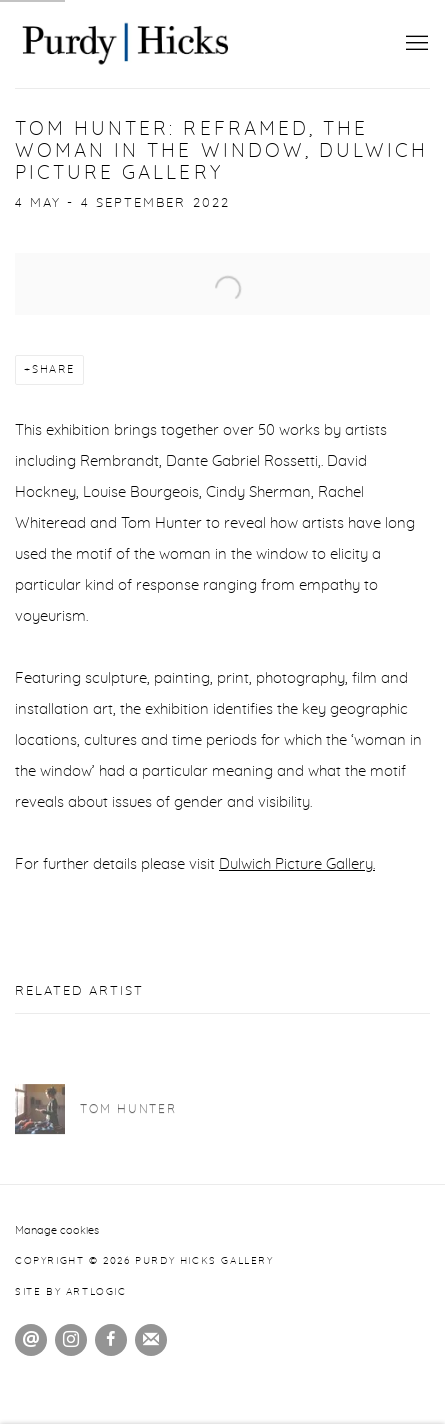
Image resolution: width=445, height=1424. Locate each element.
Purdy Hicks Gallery (125, 44)
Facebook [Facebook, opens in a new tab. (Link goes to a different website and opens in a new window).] (111, 1340)
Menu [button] (415, 44)
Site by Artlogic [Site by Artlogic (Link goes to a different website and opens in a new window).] (71, 1292)
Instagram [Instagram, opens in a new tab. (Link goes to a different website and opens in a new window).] (71, 1340)
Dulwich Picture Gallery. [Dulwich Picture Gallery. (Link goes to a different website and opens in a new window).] (297, 864)
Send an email (31, 1340)
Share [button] (53, 369)
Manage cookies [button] (57, 1230)
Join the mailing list (151, 1340)
